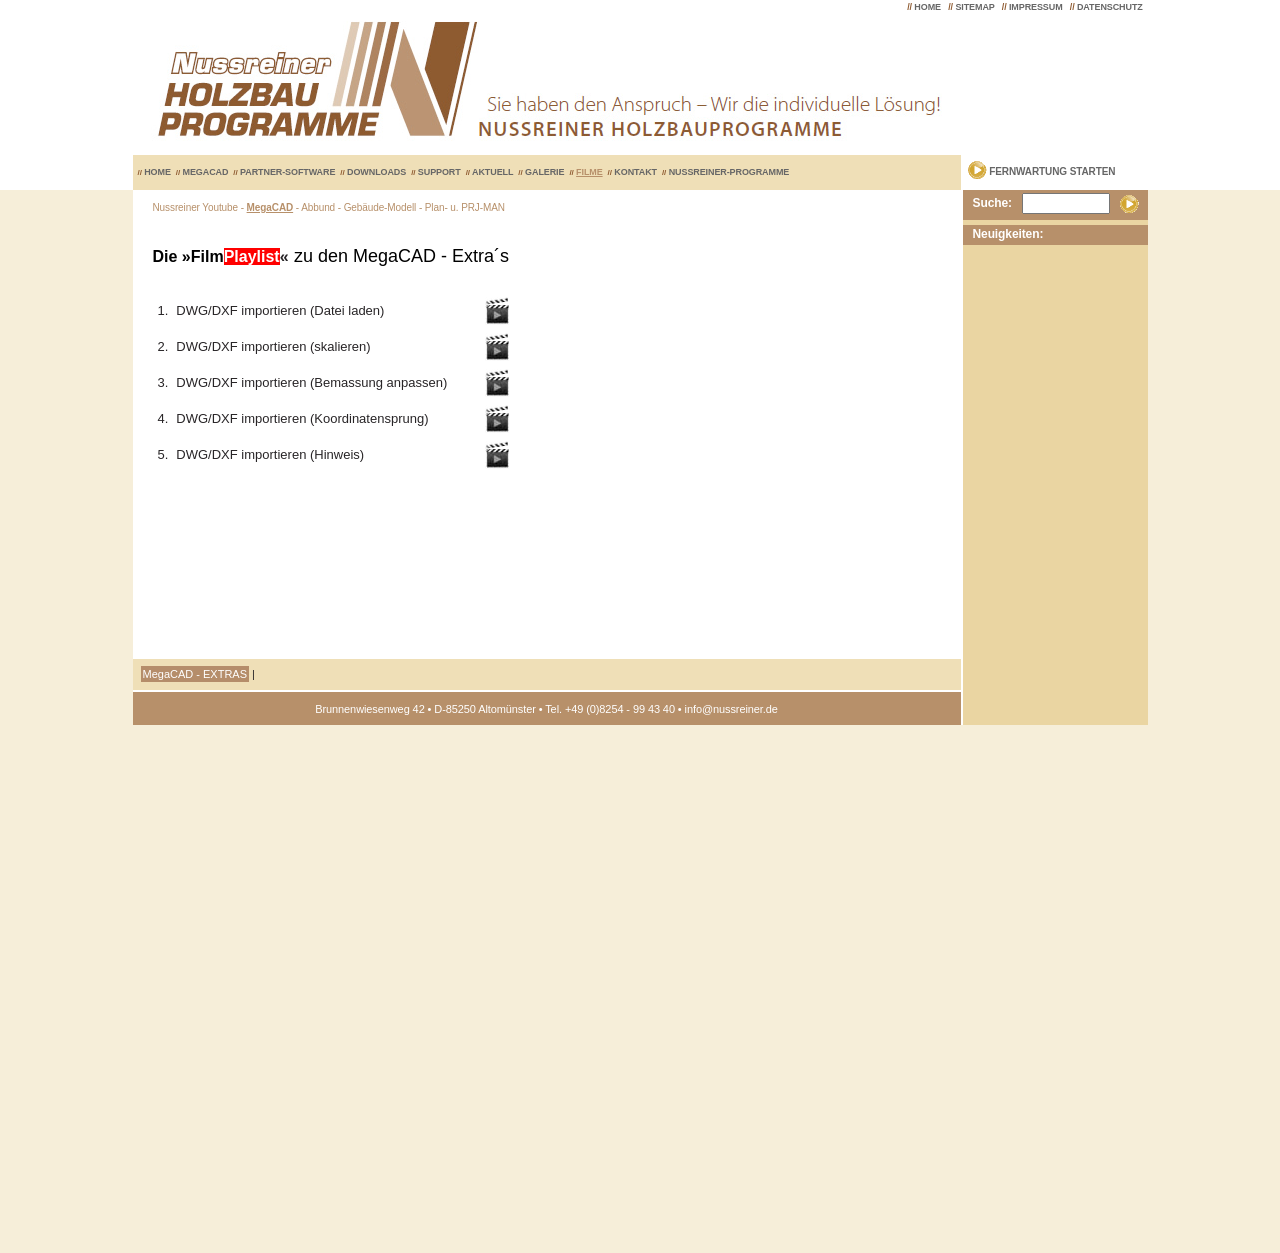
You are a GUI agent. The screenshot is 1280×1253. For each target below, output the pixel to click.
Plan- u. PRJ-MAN (465, 207)
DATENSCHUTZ (1110, 7)
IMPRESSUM (1036, 7)
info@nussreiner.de (731, 709)
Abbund (318, 207)
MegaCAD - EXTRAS (195, 674)
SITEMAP (974, 7)
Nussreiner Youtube (196, 207)
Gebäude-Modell (380, 207)
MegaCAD (270, 207)
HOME (927, 7)
